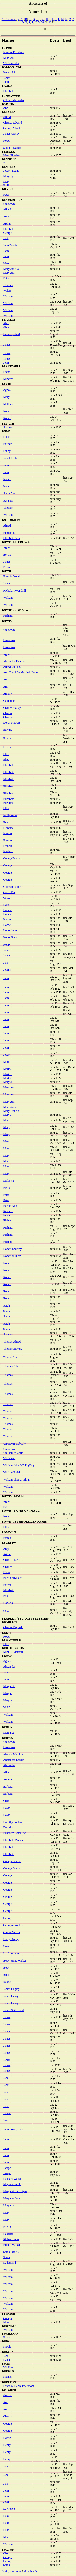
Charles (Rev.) (11, 1559)
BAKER (7, 48)
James (6, 77)
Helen (6, 1946)
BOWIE (7, 570)
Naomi (7, 479)
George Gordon (12, 1861)
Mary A (7, 1081)
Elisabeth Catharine (14, 1832)
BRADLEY (9, 1543)
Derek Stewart (11, 722)
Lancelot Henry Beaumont (18, 2385)
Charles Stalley (12, 707)
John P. (7, 969)
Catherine (9, 700)
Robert (7, 140)
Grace (6, 897)
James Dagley (11, 1988)
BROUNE (8, 1727)
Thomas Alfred (12, 1341)
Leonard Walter (12, 2178)
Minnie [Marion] (13, 1651)
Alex (6, 323)
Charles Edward (12, 122)
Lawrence (9, 2508)
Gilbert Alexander (13, 100)
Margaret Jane (11, 2198)
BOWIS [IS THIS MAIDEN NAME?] (25, 1521)
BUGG (6, 2341)
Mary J (7, 1114)
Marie (6, 2322)
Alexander (9, 1666)
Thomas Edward (12, 1348)
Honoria (8, 1602)
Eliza (6, 754)
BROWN (7, 1738)
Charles (7, 713)
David (6, 1807)
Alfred (7, 117)
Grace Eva (9, 892)
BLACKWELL (11, 366)
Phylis (7, 2337)
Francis (7, 845)
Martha (7, 263)
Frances (7, 833)
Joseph (7, 1054)
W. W (6, 1707)
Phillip (7, 185)
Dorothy (8, 1827)
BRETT (7, 1632)
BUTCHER (9, 2389)
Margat (7, 1693)
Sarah (6, 1305)
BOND (6, 431)
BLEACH (8, 423)
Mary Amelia (11, 268)
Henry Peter (10, 937)
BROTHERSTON (13, 1648)
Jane (5, 962)
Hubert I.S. (9, 72)
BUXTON (8, 2549)
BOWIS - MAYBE (13, 1495)
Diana (6, 371)
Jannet (7, 2113)
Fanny (7, 450)
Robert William (12, 1255)
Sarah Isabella (11, 2251)
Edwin (7, 738)
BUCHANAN (10, 2333)
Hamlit (7, 904)
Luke (6, 2515)
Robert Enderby (12, 1248)
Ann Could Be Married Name (20, 672)
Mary (6, 181)
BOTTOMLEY (11, 520)
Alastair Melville (13, 1754)
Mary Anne (9, 1107)
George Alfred (11, 128)
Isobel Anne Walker (14, 1960)
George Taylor (11, 858)
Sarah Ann (9, 493)
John (6, 81)
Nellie (6, 1187)
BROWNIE (9, 2325)
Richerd (8, 1241)
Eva (5, 822)
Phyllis (7, 2226)
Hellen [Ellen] (11, 334)
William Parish (12, 1472)
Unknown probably (14, 1443)
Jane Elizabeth (11, 458)
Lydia (6, 2359)
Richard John (11, 2239)
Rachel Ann (10, 1205)
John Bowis (10, 245)
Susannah (8, 1334)
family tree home (11, 2571)
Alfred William (12, 666)
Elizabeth (8, 91)
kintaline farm (32, 2571)
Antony (7, 693)
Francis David (11, 576)
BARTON (8, 104)
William (8, 296)
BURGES (8, 2371)
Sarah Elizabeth (12, 147)
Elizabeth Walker (13, 1840)
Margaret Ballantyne (15, 2191)
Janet (6, 2084)
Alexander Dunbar (14, 661)
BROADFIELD (11, 1640)
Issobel (7, 1981)
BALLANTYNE (12, 67)
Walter (7, 290)
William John (11, 63)
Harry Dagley (11, 1939)
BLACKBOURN (12, 200)
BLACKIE (8, 319)
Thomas (8, 285)
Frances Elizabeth (13, 52)
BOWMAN (9, 1532)
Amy (6, 1548)
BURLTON (9, 2382)
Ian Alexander (11, 1953)
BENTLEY (9, 166)
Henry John (10, 930)
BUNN (6, 2363)
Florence (8, 827)
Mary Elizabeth (12, 155)
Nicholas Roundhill (14, 590)
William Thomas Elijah (16, 1479)
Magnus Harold (12, 2184)
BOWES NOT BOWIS (16, 542)
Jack (5, 238)
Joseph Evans (11, 170)
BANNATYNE (11, 96)
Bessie (7, 554)
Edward (7, 443)
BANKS (7, 85)
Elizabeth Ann (11, 538)
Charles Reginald (13, 1627)
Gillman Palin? (12, 886)
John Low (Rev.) (13, 2129)
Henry (7, 944)
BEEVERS (8, 111)
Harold (7, 2346)
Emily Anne (10, 815)
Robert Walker (11, 2244)
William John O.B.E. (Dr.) (18, 1465)
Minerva (8, 378)
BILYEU (7, 189)
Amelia (7, 216)
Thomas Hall (10, 1357)
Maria (6, 1061)
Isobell (7, 1974)
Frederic (8, 851)
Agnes (7, 389)
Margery (8, 176)
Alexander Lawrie (13, 1759)
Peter (6, 194)
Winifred (8, 2367)
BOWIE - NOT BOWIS (16, 610)
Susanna (8, 500)
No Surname (9, 19)
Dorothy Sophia (12, 1822)
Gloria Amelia (11, 1932)
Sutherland (9, 2262)
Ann (5, 107)
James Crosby (11, 133)
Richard (8, 615)
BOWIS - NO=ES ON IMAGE (21, 1510)
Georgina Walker (13, 1925)
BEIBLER (8, 151)
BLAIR (6, 384)
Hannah (7, 910)
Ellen (6, 808)
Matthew (8, 404)
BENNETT (9, 159)
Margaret (8, 1732)
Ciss (5, 2553)
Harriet (7, 919)
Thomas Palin (11, 1366)
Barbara (8, 1786)
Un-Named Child (13, 1452)
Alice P (7, 209)
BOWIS (7, 621)
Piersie (7, 567)
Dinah (6, 436)
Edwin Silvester (12, 1577)
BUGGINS (8, 2352)
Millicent (8, 1180)
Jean (5, 2120)
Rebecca (8, 1211)
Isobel (6, 1967)
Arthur (7, 223)
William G (9, 1458)
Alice (6, 327)
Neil (5, 1506)
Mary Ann (9, 57)
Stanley (7, 427)
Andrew (8, 1779)
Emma (7, 1537)
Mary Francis (11, 1110)
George (7, 232)
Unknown (9, 203)
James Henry (10, 1996)
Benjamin (9, 532)
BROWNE (8, 2314)
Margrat (8, 1700)
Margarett (9, 1686)
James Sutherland (13, 2010)
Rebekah (8, 2233)
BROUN (7, 1655)
